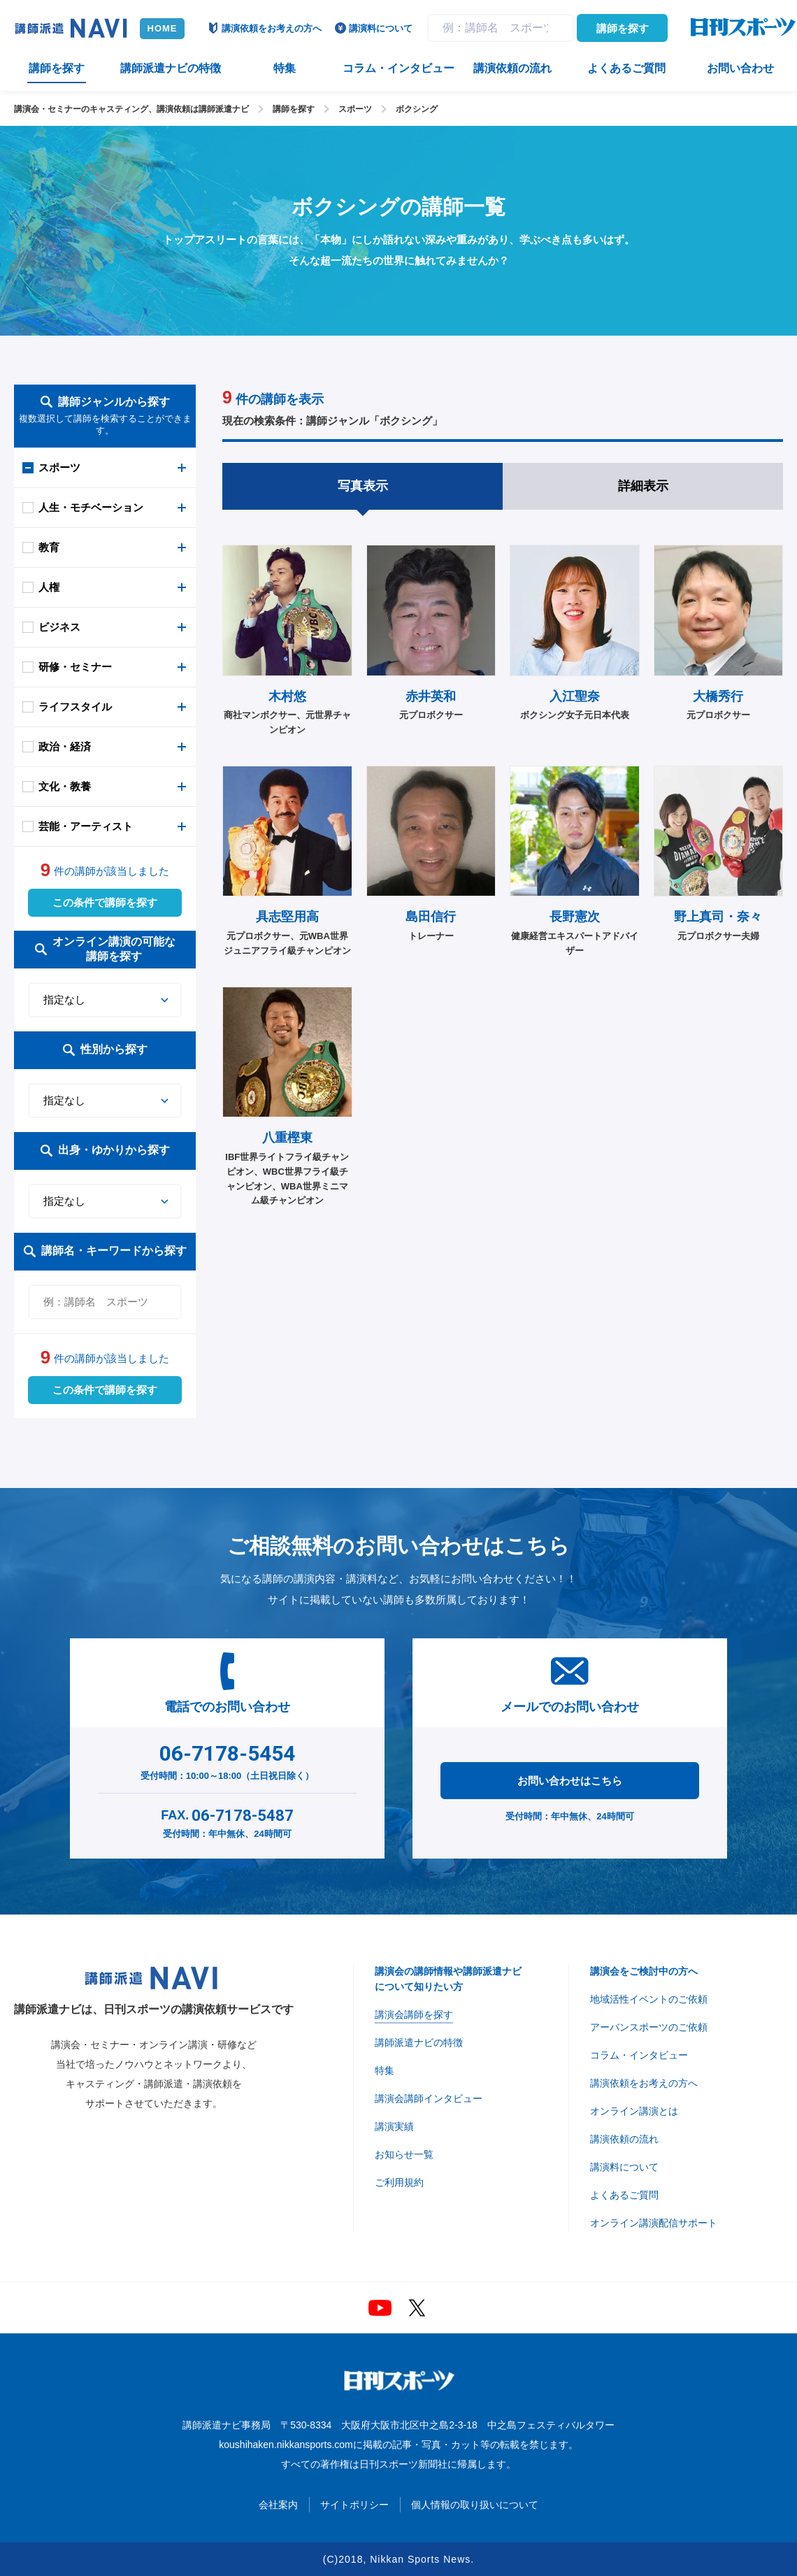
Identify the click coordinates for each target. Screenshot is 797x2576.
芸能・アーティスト (85, 826)
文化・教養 (64, 786)
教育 (48, 547)
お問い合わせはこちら (569, 1781)
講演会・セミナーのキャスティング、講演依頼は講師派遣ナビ (131, 109)
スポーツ (355, 109)
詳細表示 (643, 486)
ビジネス (59, 627)
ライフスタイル (75, 707)
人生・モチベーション (90, 507)
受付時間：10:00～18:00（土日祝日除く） (228, 1759)
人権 (48, 587)
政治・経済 (64, 746)
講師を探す (622, 28)
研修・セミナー (75, 667)
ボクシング (417, 109)
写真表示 (363, 486)
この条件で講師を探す (104, 902)
